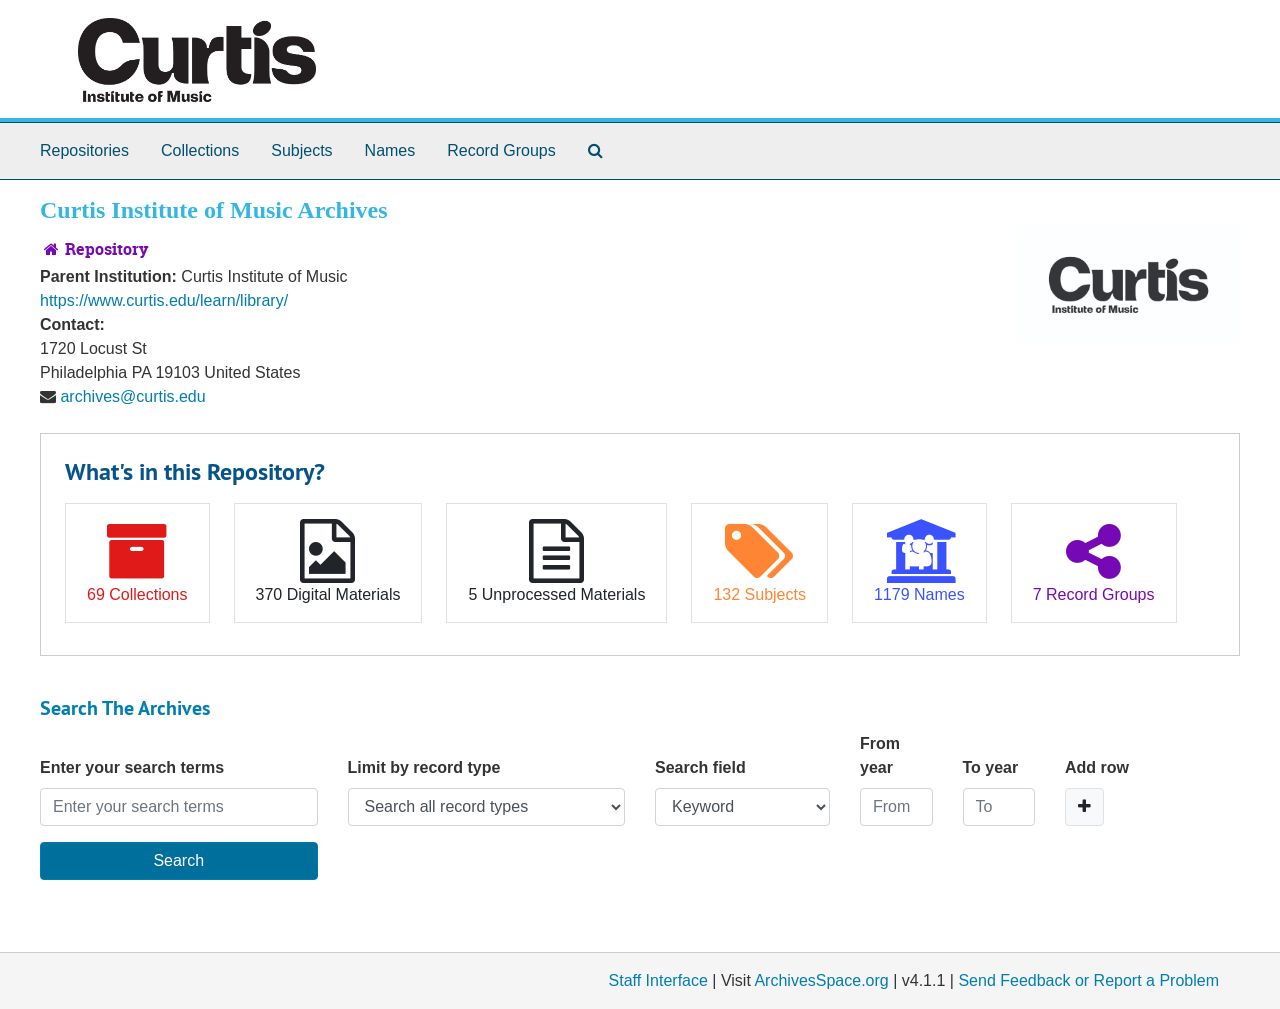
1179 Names (919, 561)
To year (991, 767)
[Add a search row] (1084, 807)
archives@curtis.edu (132, 396)
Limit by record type (424, 767)
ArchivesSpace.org (821, 980)
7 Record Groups (1094, 561)
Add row (1097, 767)
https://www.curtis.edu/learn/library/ (164, 300)
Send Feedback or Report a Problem (1088, 980)
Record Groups (501, 150)
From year (880, 755)
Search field (700, 767)
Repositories (84, 150)
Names (390, 150)
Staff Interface (658, 980)
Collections (200, 150)
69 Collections (137, 561)
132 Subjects (759, 561)
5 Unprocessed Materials (556, 561)
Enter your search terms (132, 767)
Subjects (301, 150)
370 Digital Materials (328, 561)
